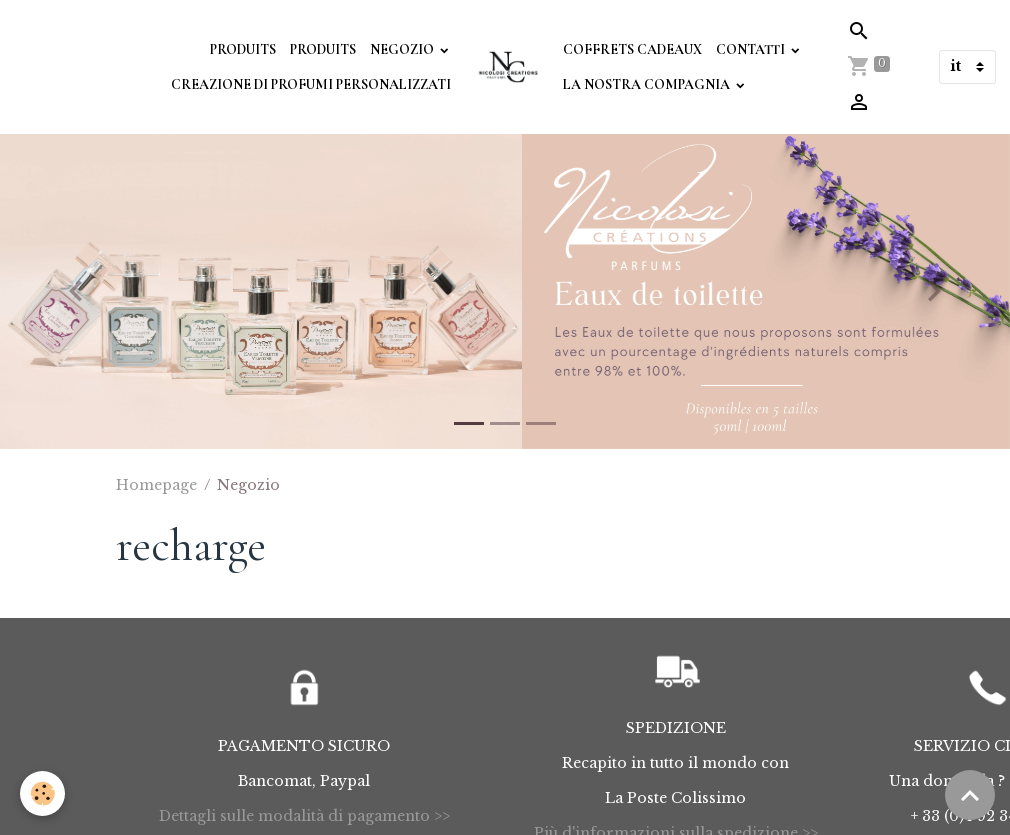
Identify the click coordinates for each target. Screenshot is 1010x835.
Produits (243, 49)
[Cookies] (42, 793)
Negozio (403, 49)
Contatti (752, 49)
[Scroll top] (970, 795)
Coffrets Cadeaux (632, 49)
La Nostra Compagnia (648, 84)
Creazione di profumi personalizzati (311, 84)
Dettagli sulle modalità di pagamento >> (304, 816)
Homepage (156, 485)
